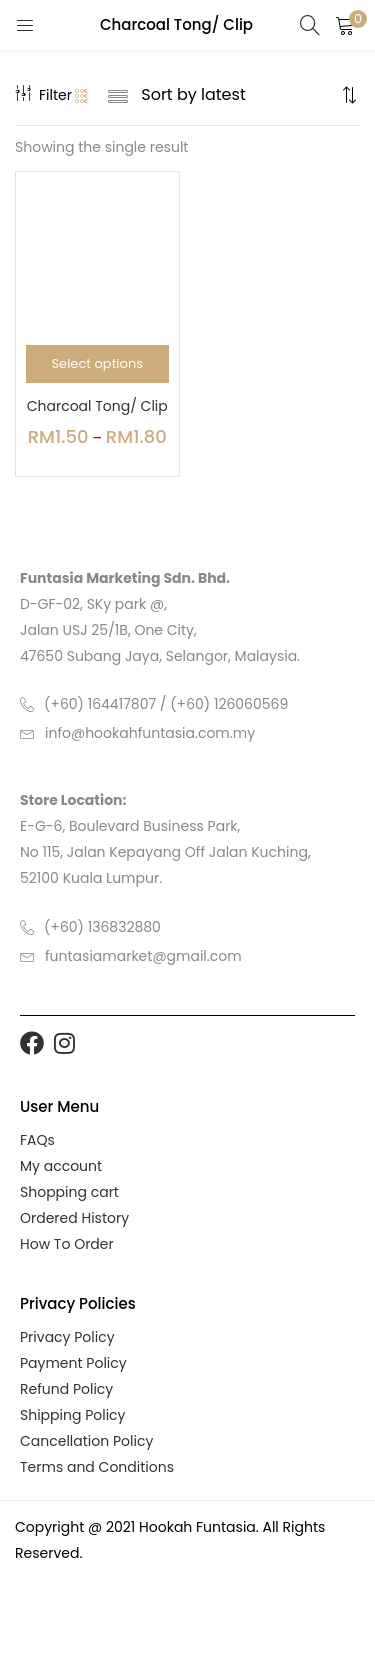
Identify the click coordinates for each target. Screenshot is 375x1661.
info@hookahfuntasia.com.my (150, 733)
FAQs (37, 1140)
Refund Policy (66, 1389)
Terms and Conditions (97, 1467)
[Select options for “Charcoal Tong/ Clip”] (97, 364)
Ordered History (74, 1218)
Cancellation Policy (86, 1441)
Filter (43, 95)
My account (61, 1166)
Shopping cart (69, 1192)
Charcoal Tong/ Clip (97, 406)
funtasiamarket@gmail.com (143, 956)
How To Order (67, 1244)
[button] (345, 25)
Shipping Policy (73, 1415)
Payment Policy (73, 1363)
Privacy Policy (67, 1337)
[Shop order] (238, 95)
